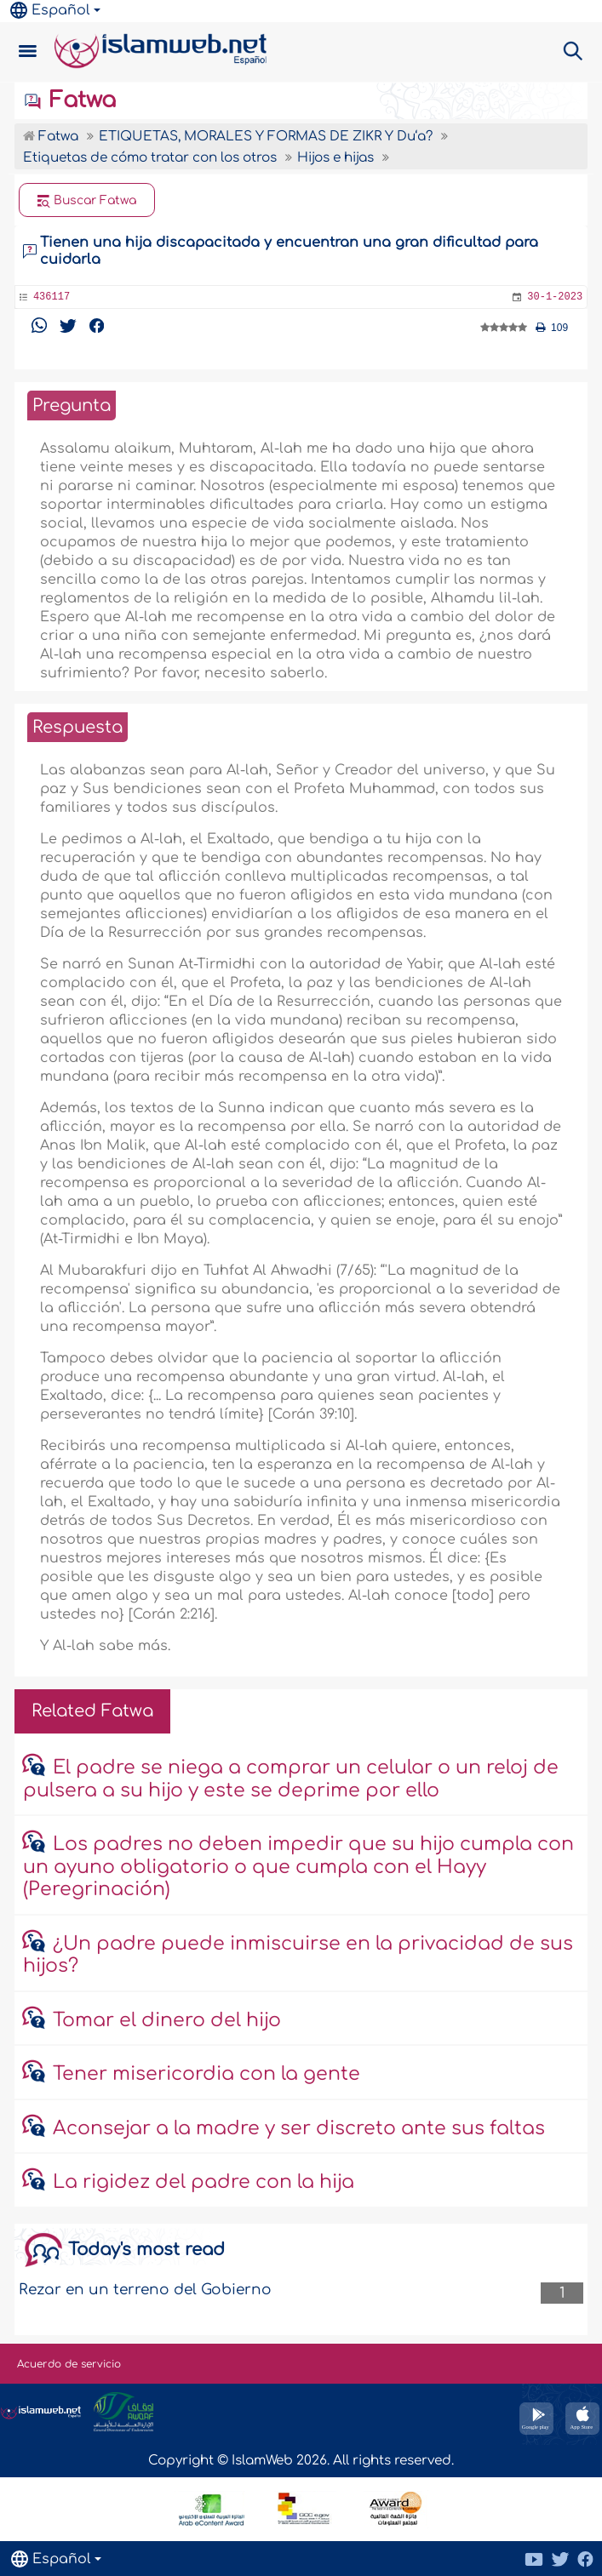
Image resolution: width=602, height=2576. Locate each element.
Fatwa (69, 100)
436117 (51, 297)
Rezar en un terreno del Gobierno (145, 2290)
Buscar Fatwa (86, 201)
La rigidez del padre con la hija (203, 2182)
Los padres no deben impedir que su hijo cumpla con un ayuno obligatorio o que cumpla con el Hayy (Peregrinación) (298, 1866)
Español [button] (50, 10)
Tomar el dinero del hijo (167, 2020)
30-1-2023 (554, 297)
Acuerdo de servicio (69, 2364)
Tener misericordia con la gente (206, 2074)
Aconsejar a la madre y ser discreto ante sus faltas (299, 2128)
